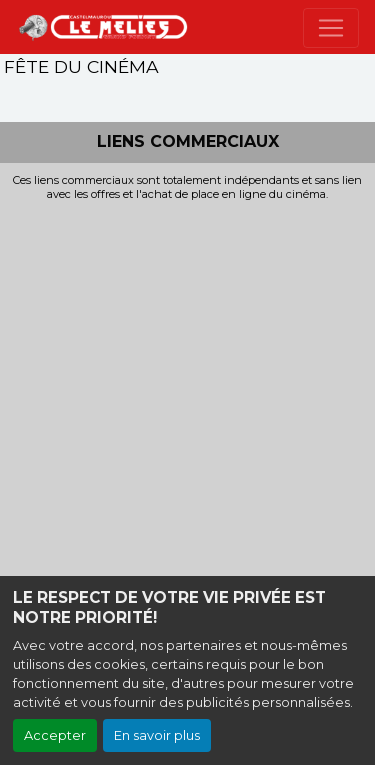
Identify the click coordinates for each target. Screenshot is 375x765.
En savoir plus (157, 735)
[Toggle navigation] (331, 28)
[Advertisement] (187, 399)
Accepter (55, 735)
